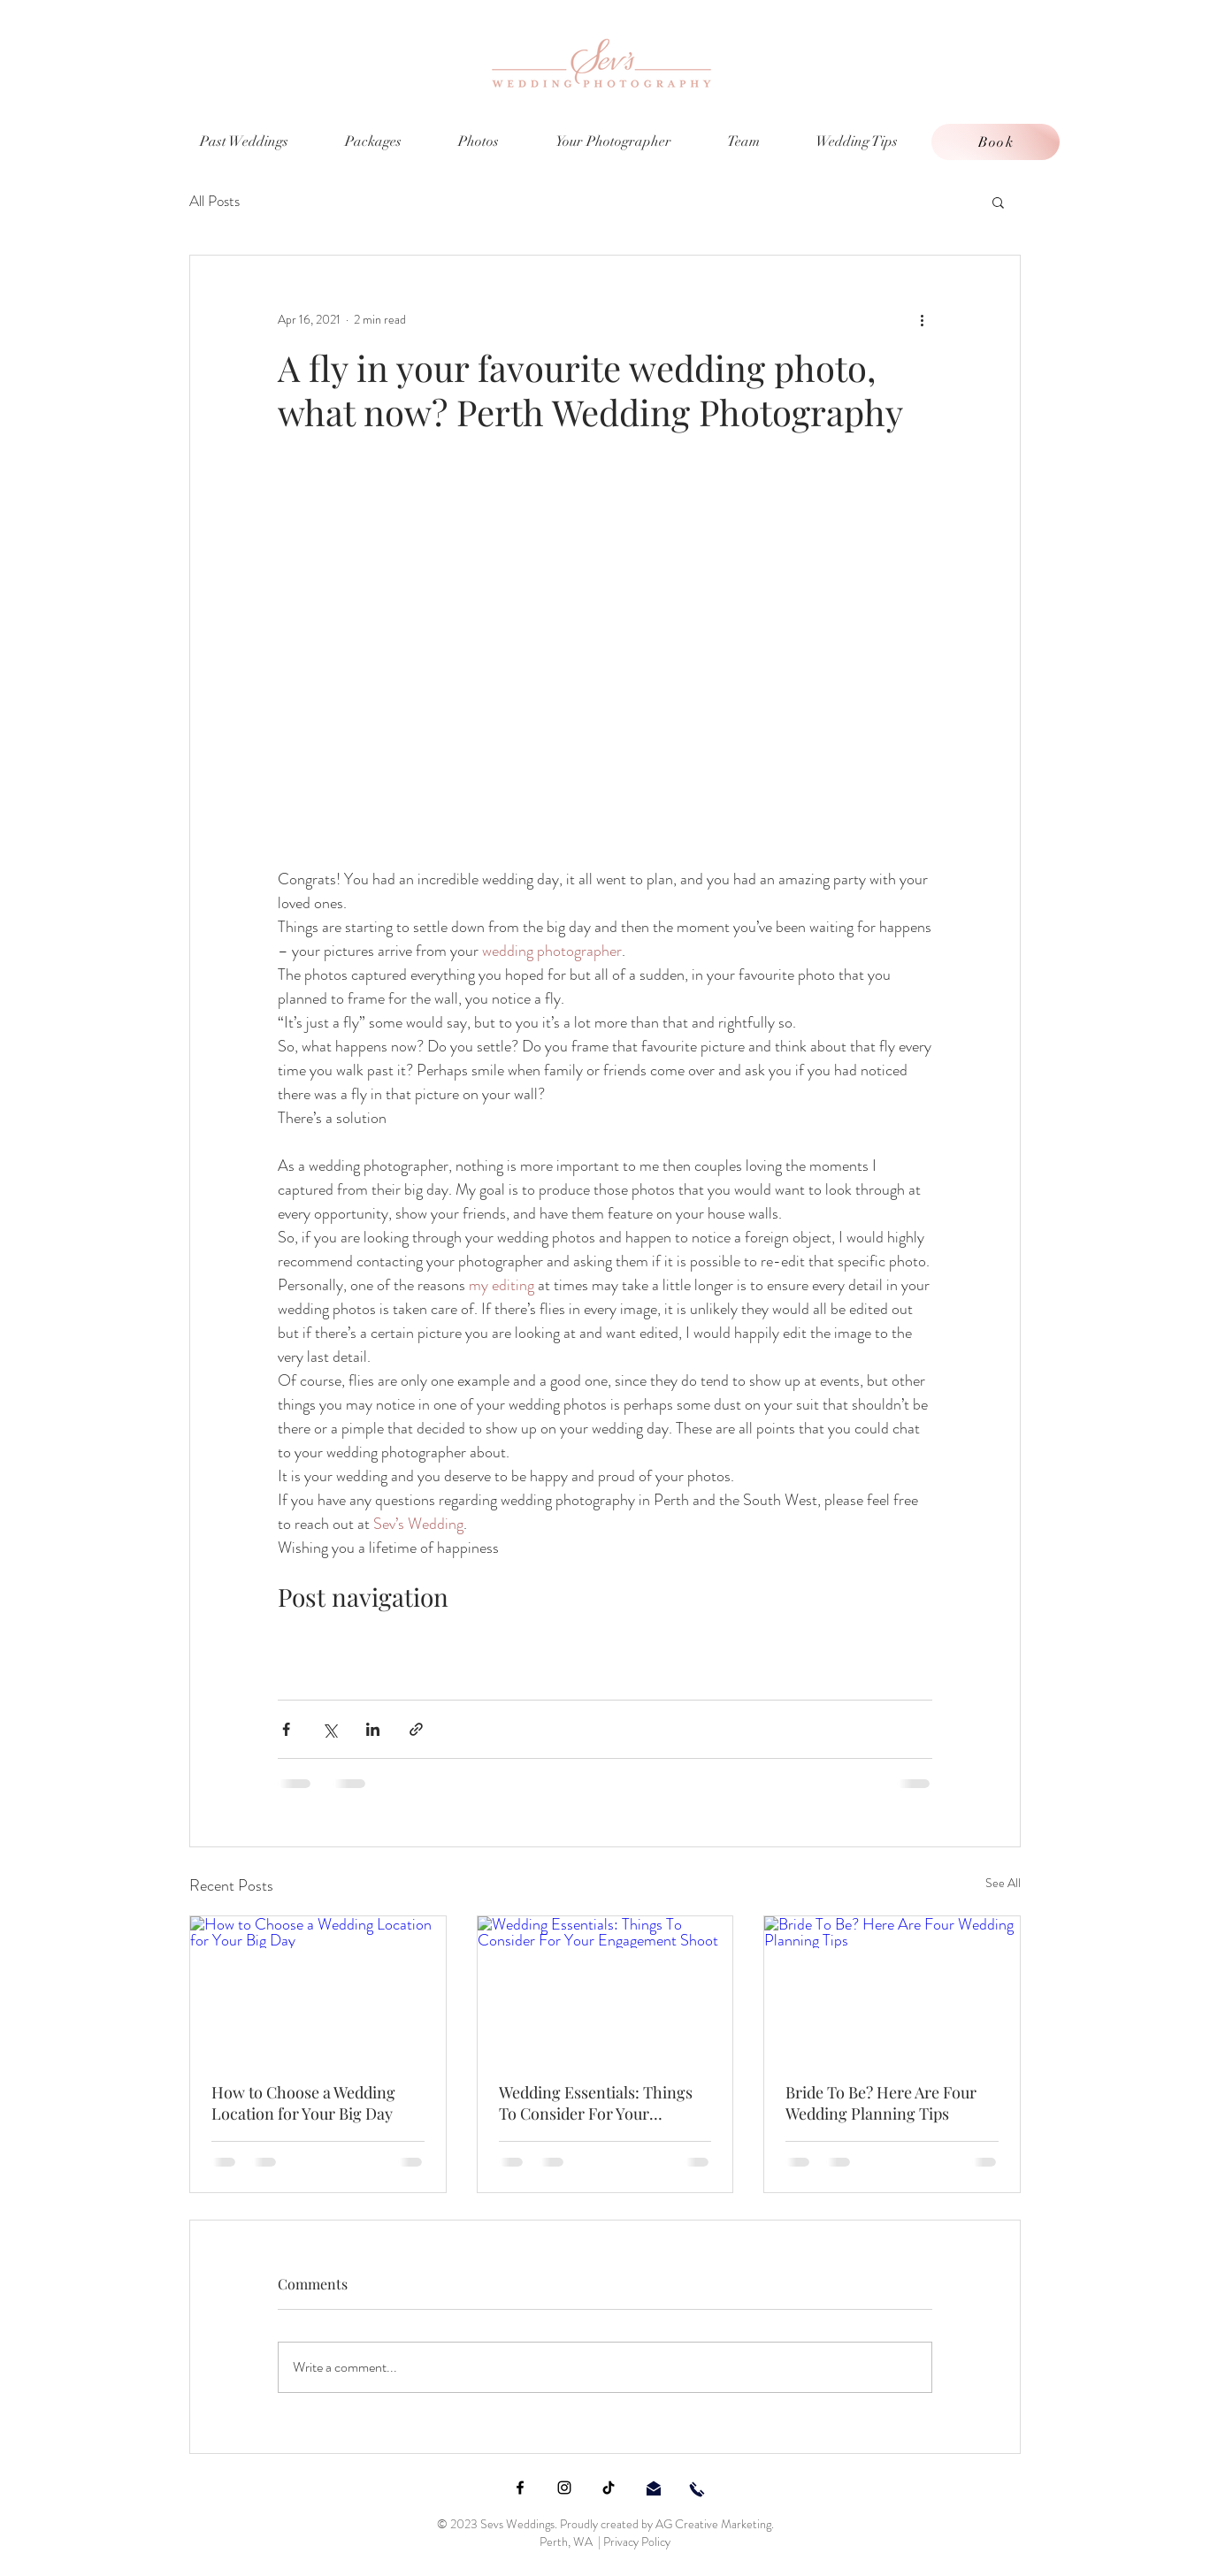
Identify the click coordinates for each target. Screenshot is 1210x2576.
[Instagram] (564, 2487)
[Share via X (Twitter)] (329, 1729)
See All (1003, 1883)
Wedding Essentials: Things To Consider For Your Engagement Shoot (596, 2103)
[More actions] (921, 319)
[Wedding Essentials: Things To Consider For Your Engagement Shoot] (605, 1988)
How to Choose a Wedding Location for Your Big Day (303, 2103)
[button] (998, 202)
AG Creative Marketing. (714, 2524)
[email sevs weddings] (653, 2488)
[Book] (995, 142)
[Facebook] (520, 2487)
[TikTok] (608, 2487)
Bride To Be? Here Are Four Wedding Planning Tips (880, 2103)
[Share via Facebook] (286, 1729)
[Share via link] (416, 1729)
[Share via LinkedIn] (372, 1729)
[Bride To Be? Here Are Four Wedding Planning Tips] (892, 1988)
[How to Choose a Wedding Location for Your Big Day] (318, 1988)
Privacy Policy (636, 2541)
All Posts (214, 201)
